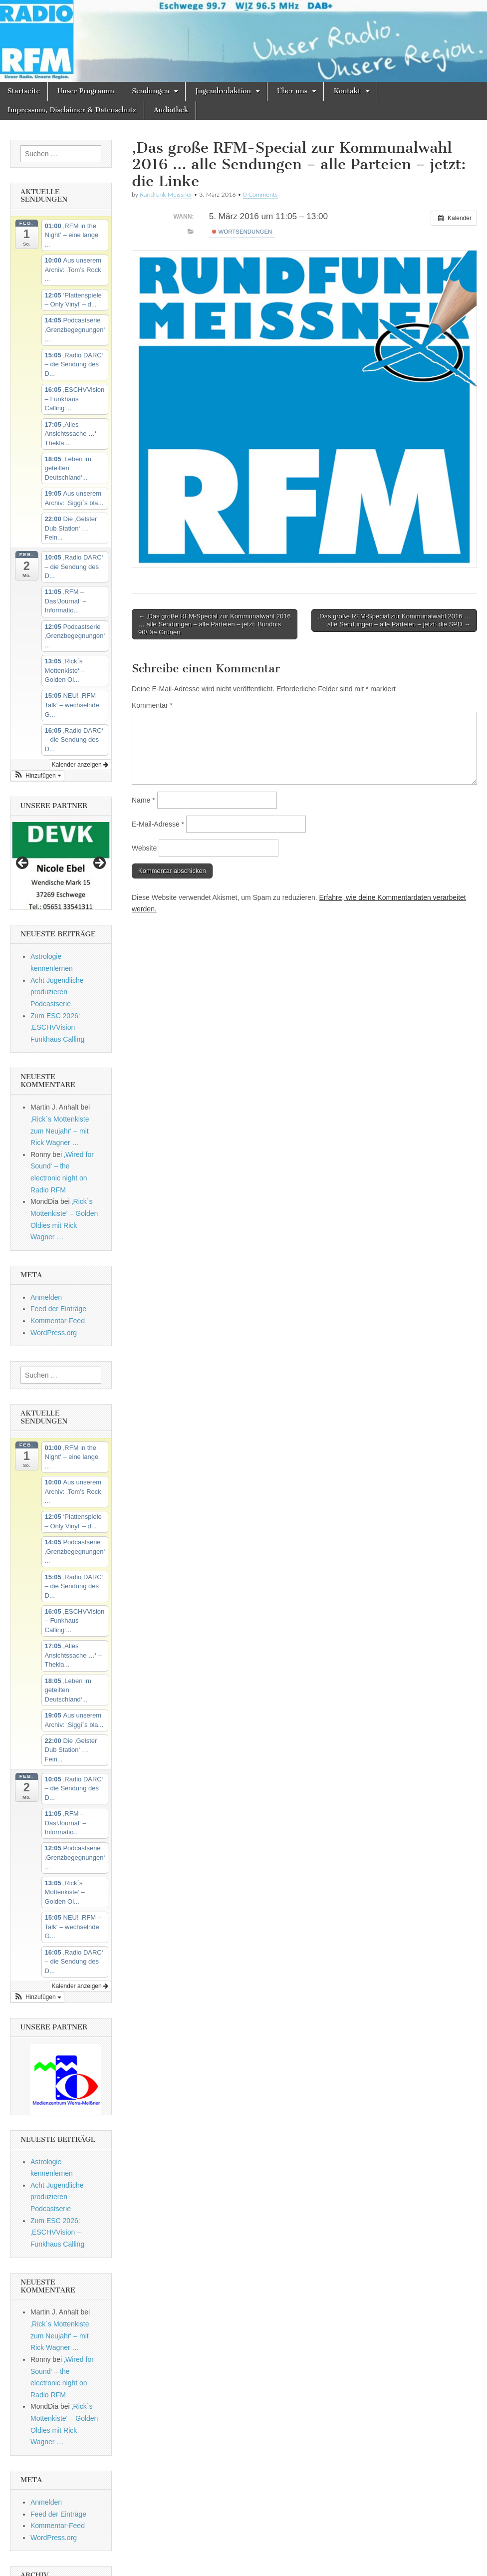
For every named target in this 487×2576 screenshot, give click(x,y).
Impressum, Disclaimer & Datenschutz (71, 110)
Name (143, 800)
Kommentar (152, 705)
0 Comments (260, 194)
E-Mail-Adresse (158, 824)
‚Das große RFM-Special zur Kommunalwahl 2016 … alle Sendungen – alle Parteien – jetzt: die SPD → (394, 620)
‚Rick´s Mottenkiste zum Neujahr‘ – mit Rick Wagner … (59, 1130)
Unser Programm (85, 91)
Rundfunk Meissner (166, 194)
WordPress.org (53, 1333)
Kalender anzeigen (80, 764)
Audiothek (171, 110)
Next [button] (98, 863)
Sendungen (150, 91)
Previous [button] (22, 863)
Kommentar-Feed (57, 1321)
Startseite (23, 91)
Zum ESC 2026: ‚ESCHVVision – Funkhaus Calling (57, 1027)
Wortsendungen (242, 232)
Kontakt (346, 91)
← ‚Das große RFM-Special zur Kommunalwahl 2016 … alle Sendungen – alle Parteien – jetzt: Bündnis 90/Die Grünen (214, 623)
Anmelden (46, 1297)
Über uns (292, 91)
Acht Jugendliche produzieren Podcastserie (57, 992)
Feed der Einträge (58, 1309)
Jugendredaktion (223, 91)
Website (144, 848)
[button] (37, 776)
